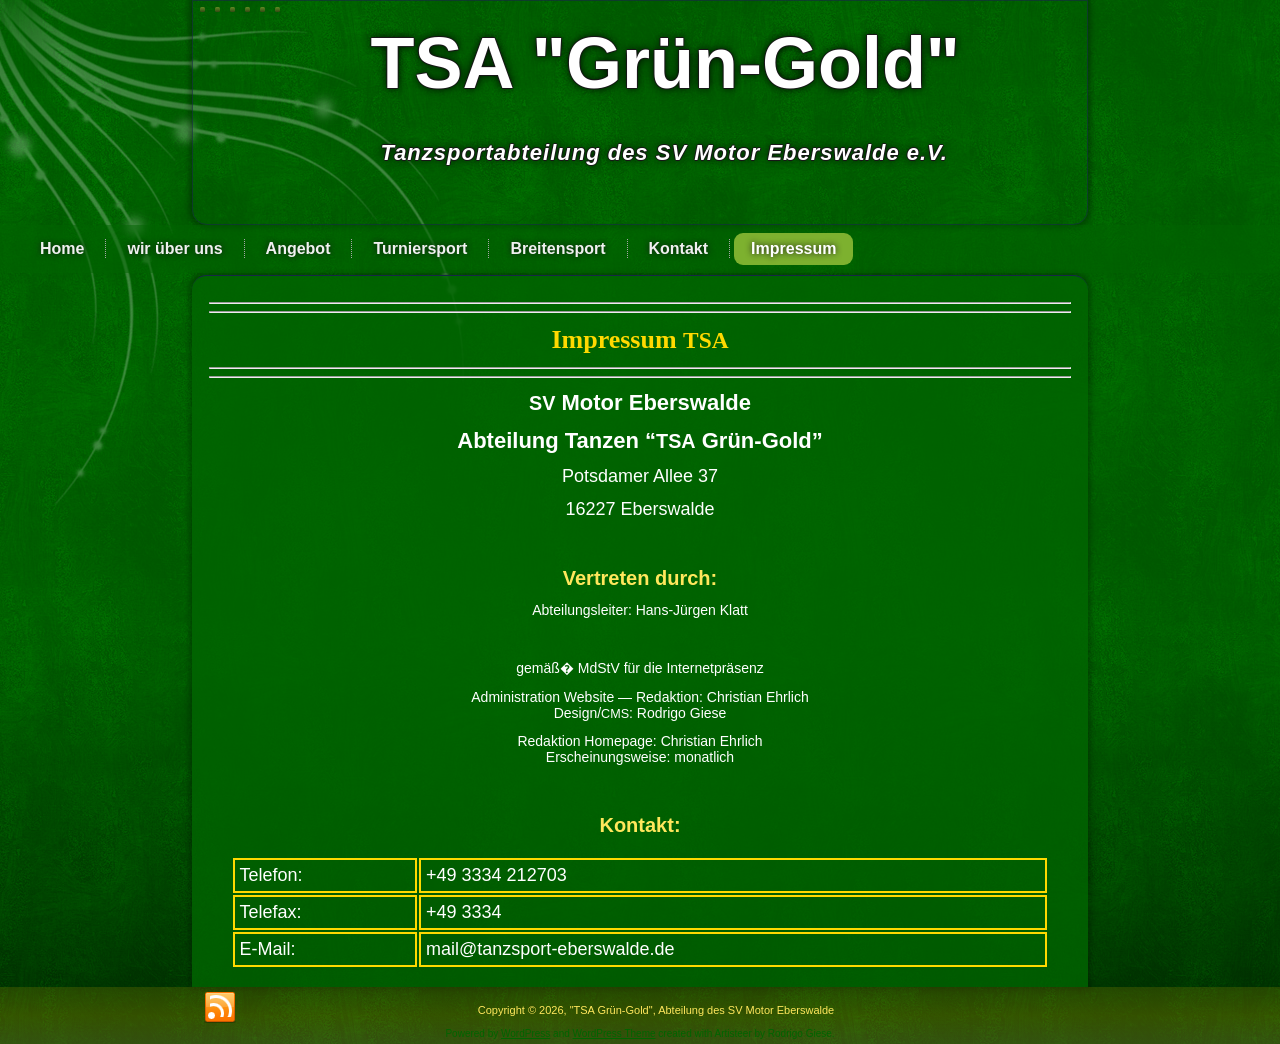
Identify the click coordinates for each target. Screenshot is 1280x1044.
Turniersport (420, 248)
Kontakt (679, 248)
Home (62, 248)
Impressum (793, 248)
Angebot (298, 248)
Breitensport (557, 248)
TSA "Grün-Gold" (665, 63)
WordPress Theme (614, 1033)
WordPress (525, 1033)
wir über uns (174, 248)
